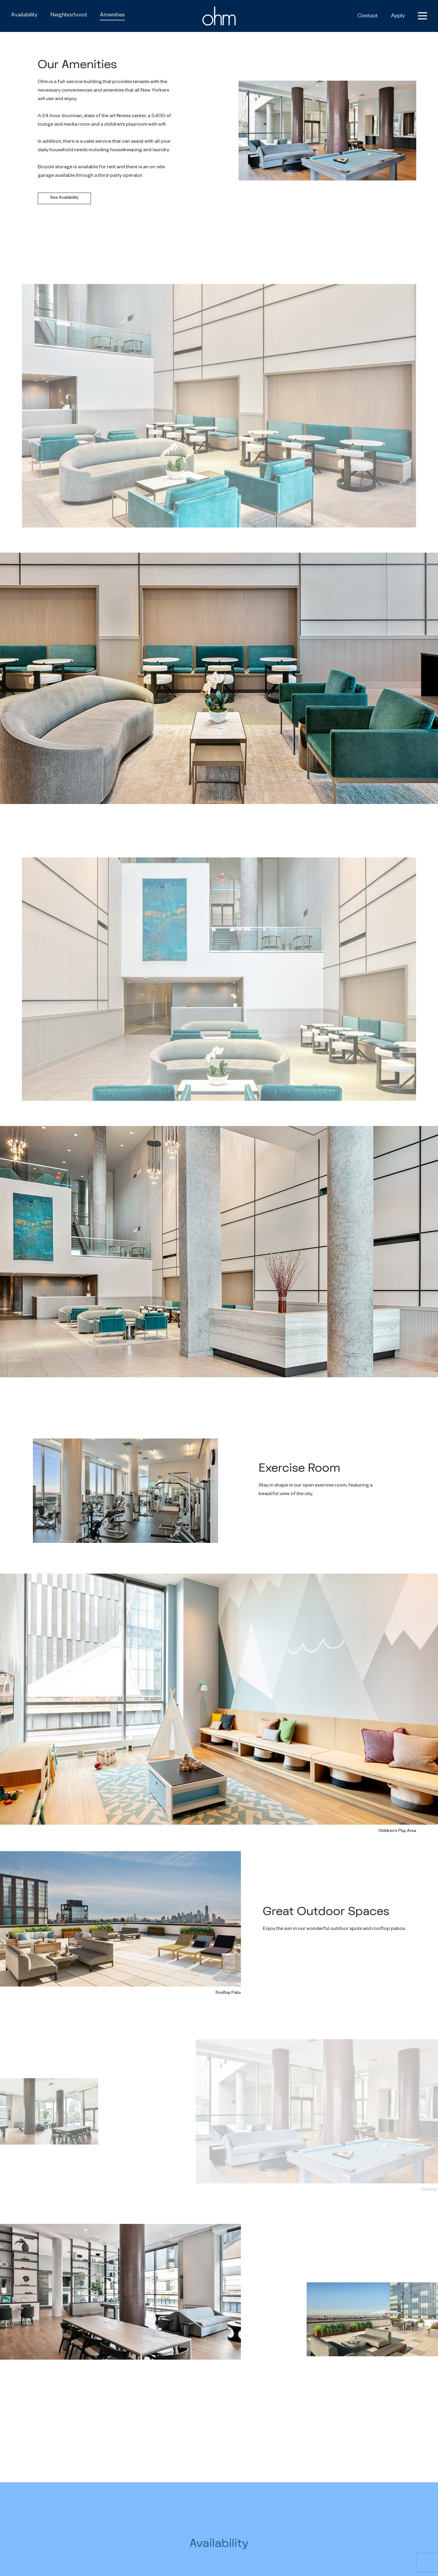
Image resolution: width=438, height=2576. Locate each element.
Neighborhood (68, 15)
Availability (24, 15)
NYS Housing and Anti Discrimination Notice (347, 2568)
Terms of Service (327, 2559)
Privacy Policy (290, 2559)
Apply (398, 16)
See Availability (64, 198)
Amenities (112, 15)
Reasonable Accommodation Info (382, 2559)
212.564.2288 (391, 2530)
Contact (367, 16)
